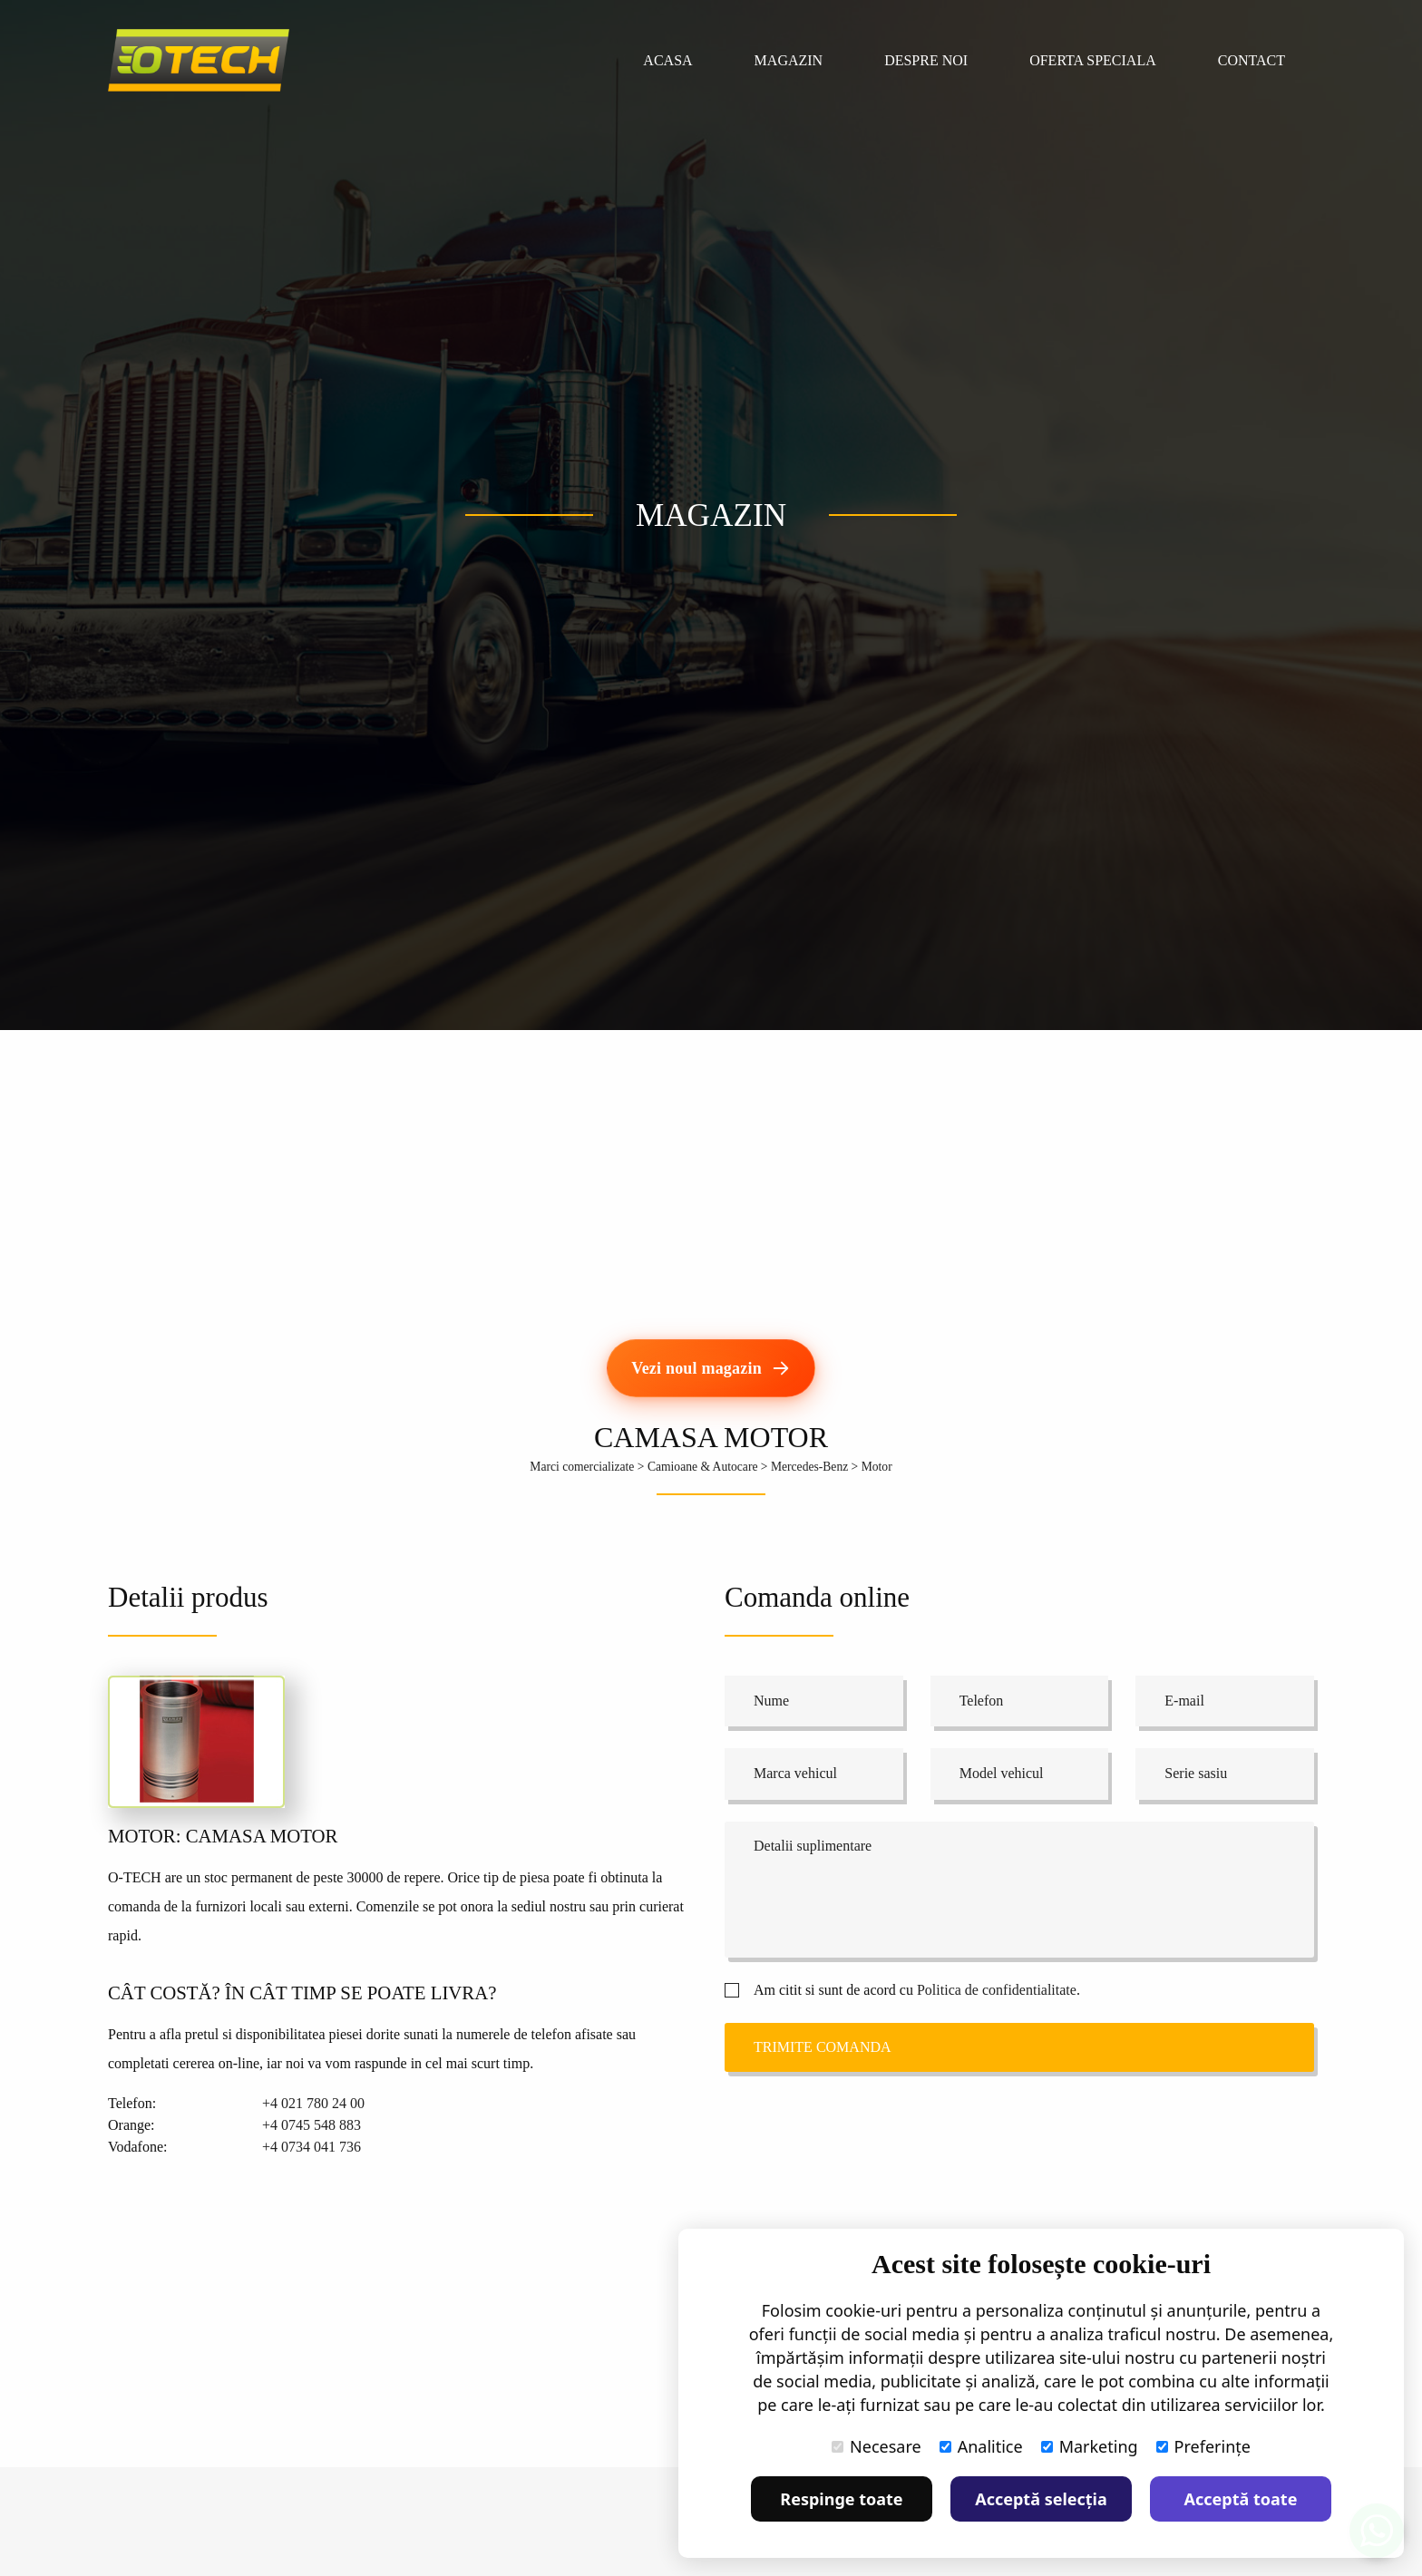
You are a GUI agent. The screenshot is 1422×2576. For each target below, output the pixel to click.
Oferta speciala (1092, 60)
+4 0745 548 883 (311, 2125)
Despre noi (926, 60)
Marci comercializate (582, 1466)
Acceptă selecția (1041, 2499)
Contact (1251, 60)
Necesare (876, 2446)
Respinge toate (841, 2499)
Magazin (789, 60)
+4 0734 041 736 (311, 2146)
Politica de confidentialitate (996, 1990)
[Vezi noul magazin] (711, 1368)
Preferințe (1203, 2446)
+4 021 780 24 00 (313, 2103)
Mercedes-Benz (809, 1466)
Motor (877, 1466)
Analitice (981, 2446)
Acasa (667, 60)
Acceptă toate (1241, 2499)
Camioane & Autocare (703, 1466)
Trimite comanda (822, 2047)
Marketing (1089, 2446)
